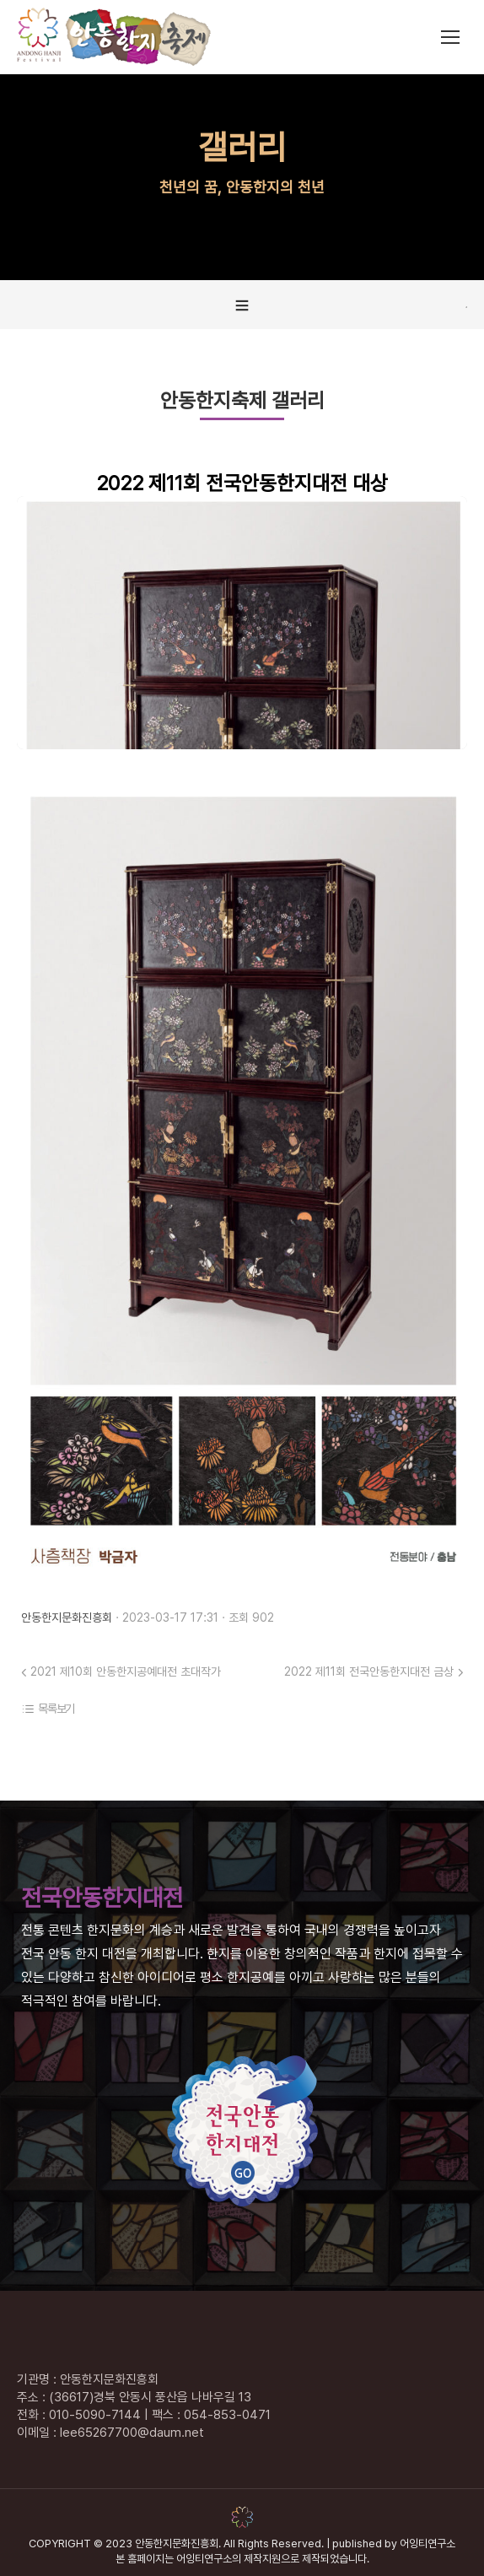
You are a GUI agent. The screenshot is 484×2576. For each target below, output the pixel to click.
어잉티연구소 (427, 2543)
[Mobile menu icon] (450, 37)
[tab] (242, 304)
